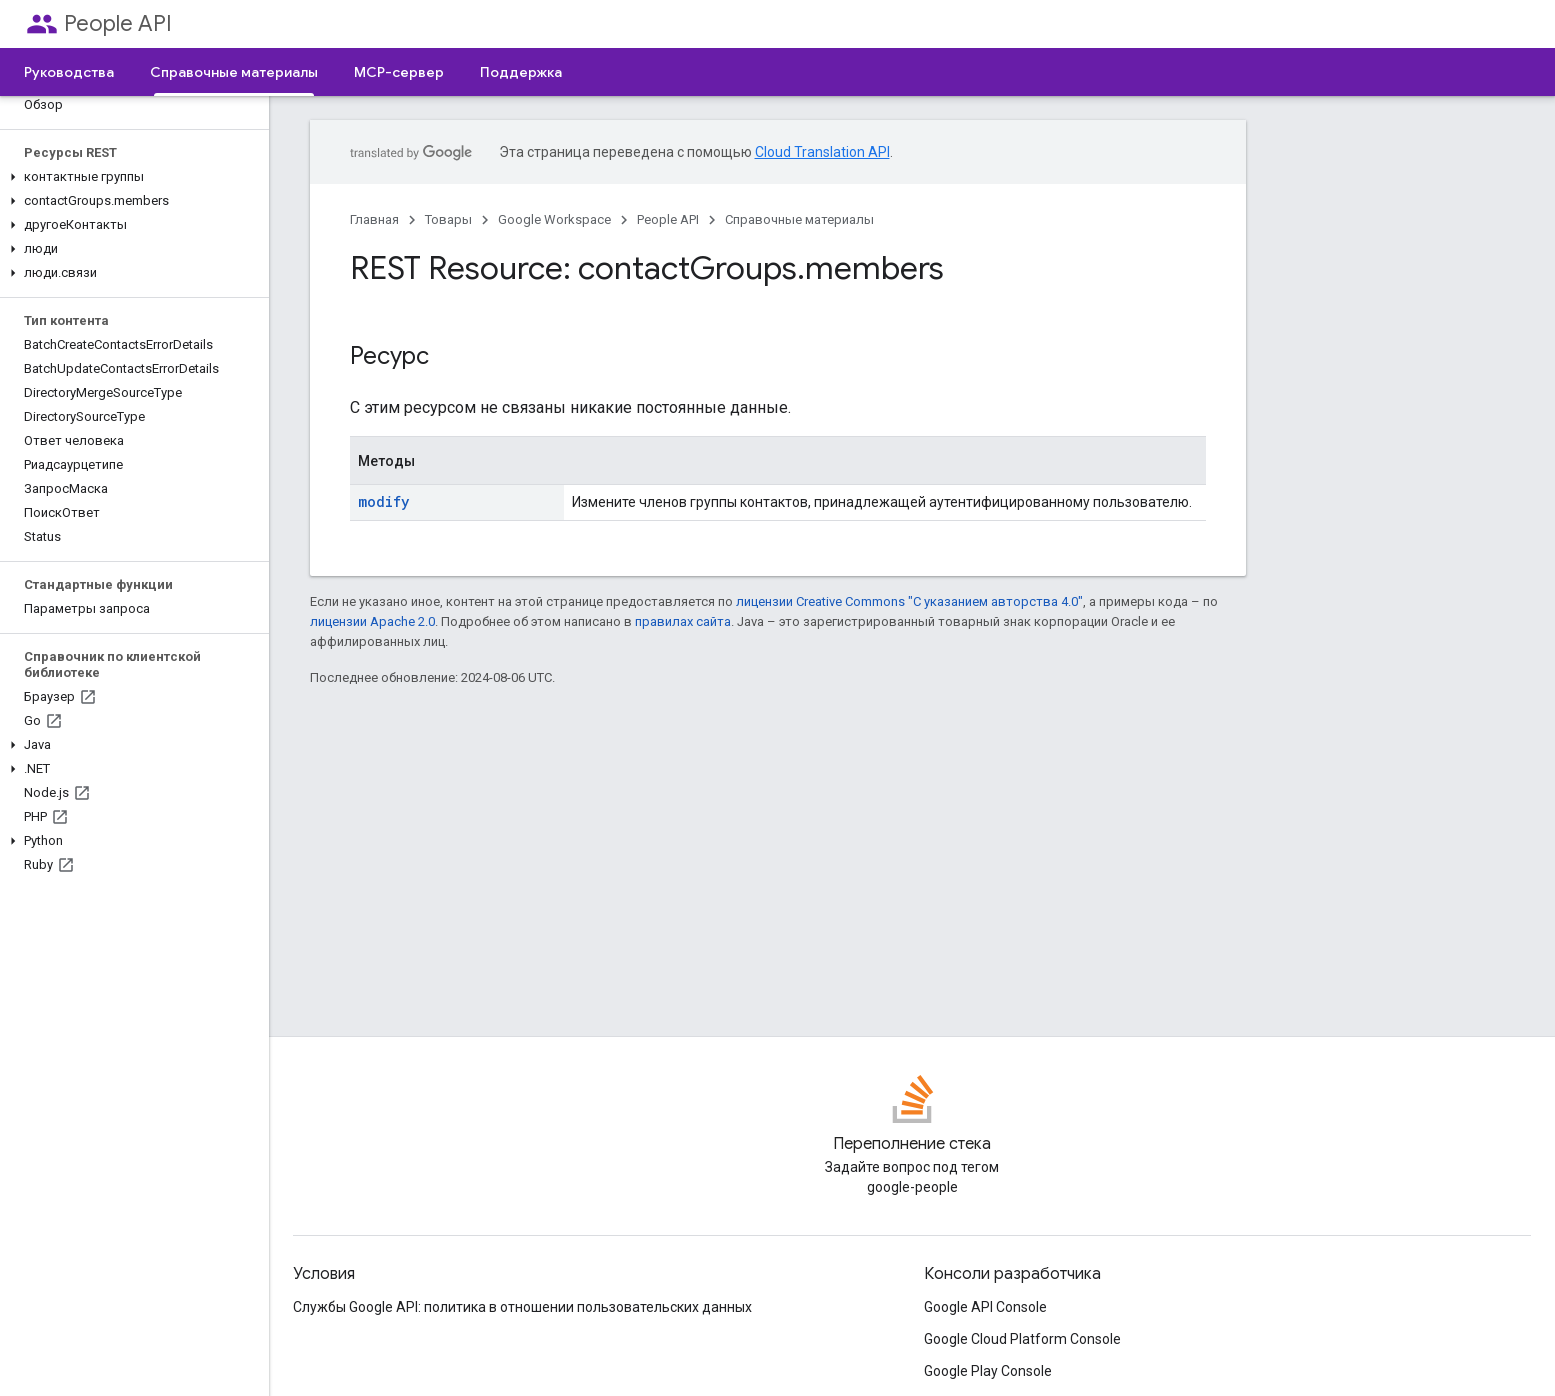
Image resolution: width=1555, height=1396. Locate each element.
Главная (374, 219)
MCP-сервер (399, 72)
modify (383, 501)
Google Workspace (554, 219)
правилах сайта (683, 621)
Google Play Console (988, 1371)
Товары (448, 219)
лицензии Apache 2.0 (372, 621)
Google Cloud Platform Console (1022, 1339)
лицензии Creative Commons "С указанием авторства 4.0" (909, 601)
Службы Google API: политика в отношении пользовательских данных (522, 1307)
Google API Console (985, 1307)
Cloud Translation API (822, 152)
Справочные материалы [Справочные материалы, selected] (234, 72)
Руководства (69, 72)
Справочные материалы (799, 219)
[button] (130, 177)
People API (118, 23)
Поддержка (521, 72)
